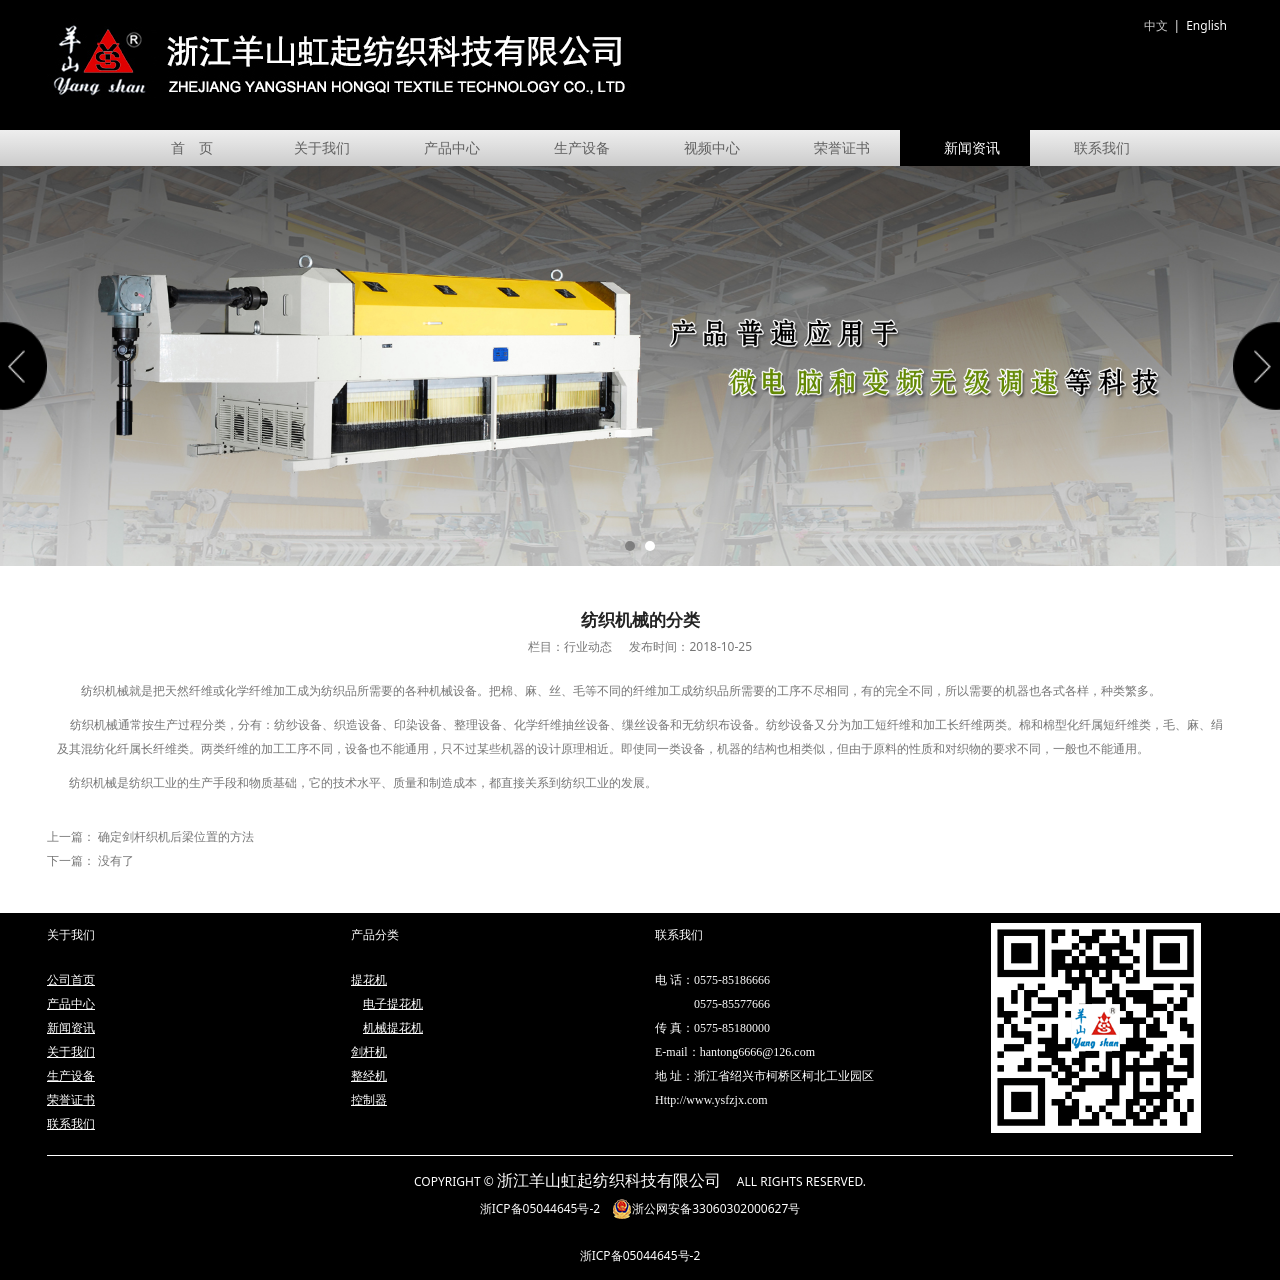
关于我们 (322, 147)
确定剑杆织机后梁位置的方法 (176, 836)
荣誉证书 (842, 147)
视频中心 (712, 147)
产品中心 (452, 147)
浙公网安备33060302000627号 (706, 1208)
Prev (27, 366)
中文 (1156, 25)
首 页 (192, 147)
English (1206, 25)
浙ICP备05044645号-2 (540, 1208)
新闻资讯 (972, 147)
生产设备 (582, 147)
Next (1253, 366)
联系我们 (1102, 147)
